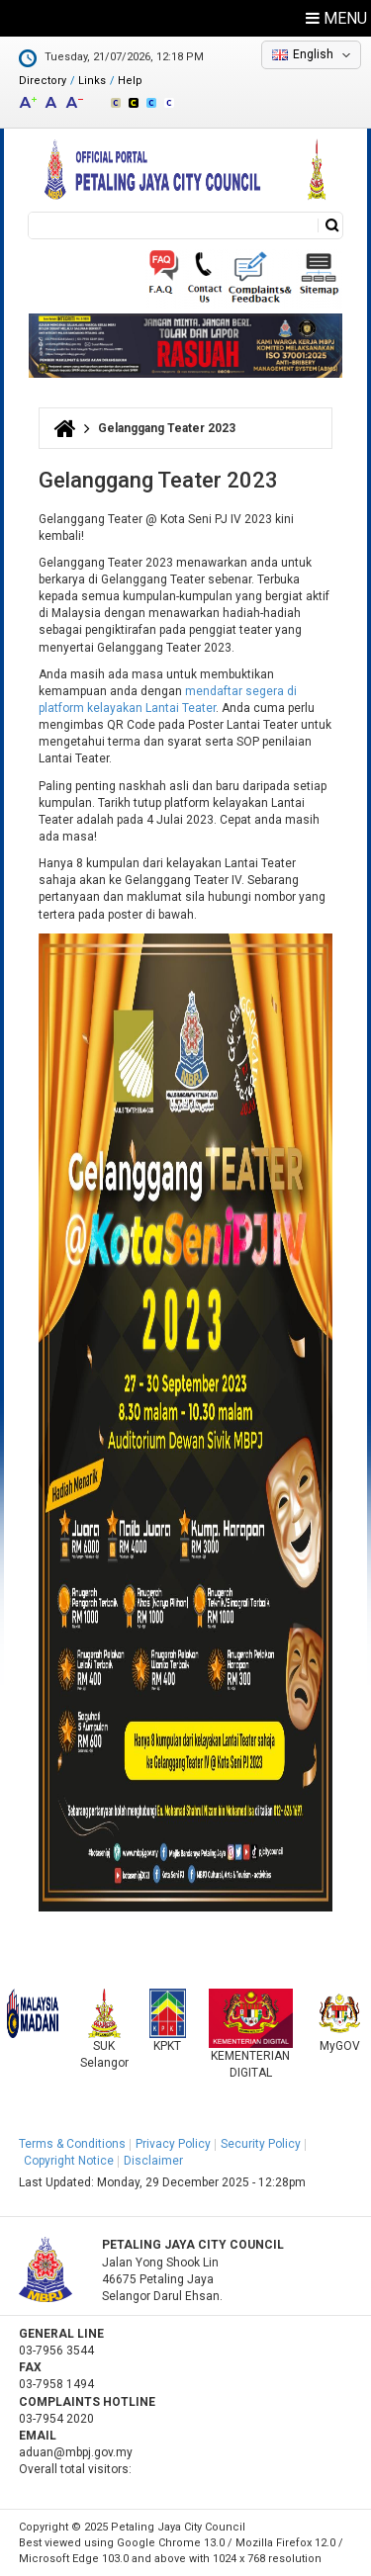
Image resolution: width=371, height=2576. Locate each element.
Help (130, 80)
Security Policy (261, 2144)
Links (92, 80)
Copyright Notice (69, 2161)
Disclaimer (153, 2161)
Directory (42, 80)
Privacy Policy (173, 2144)
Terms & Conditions (72, 2144)
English (313, 54)
